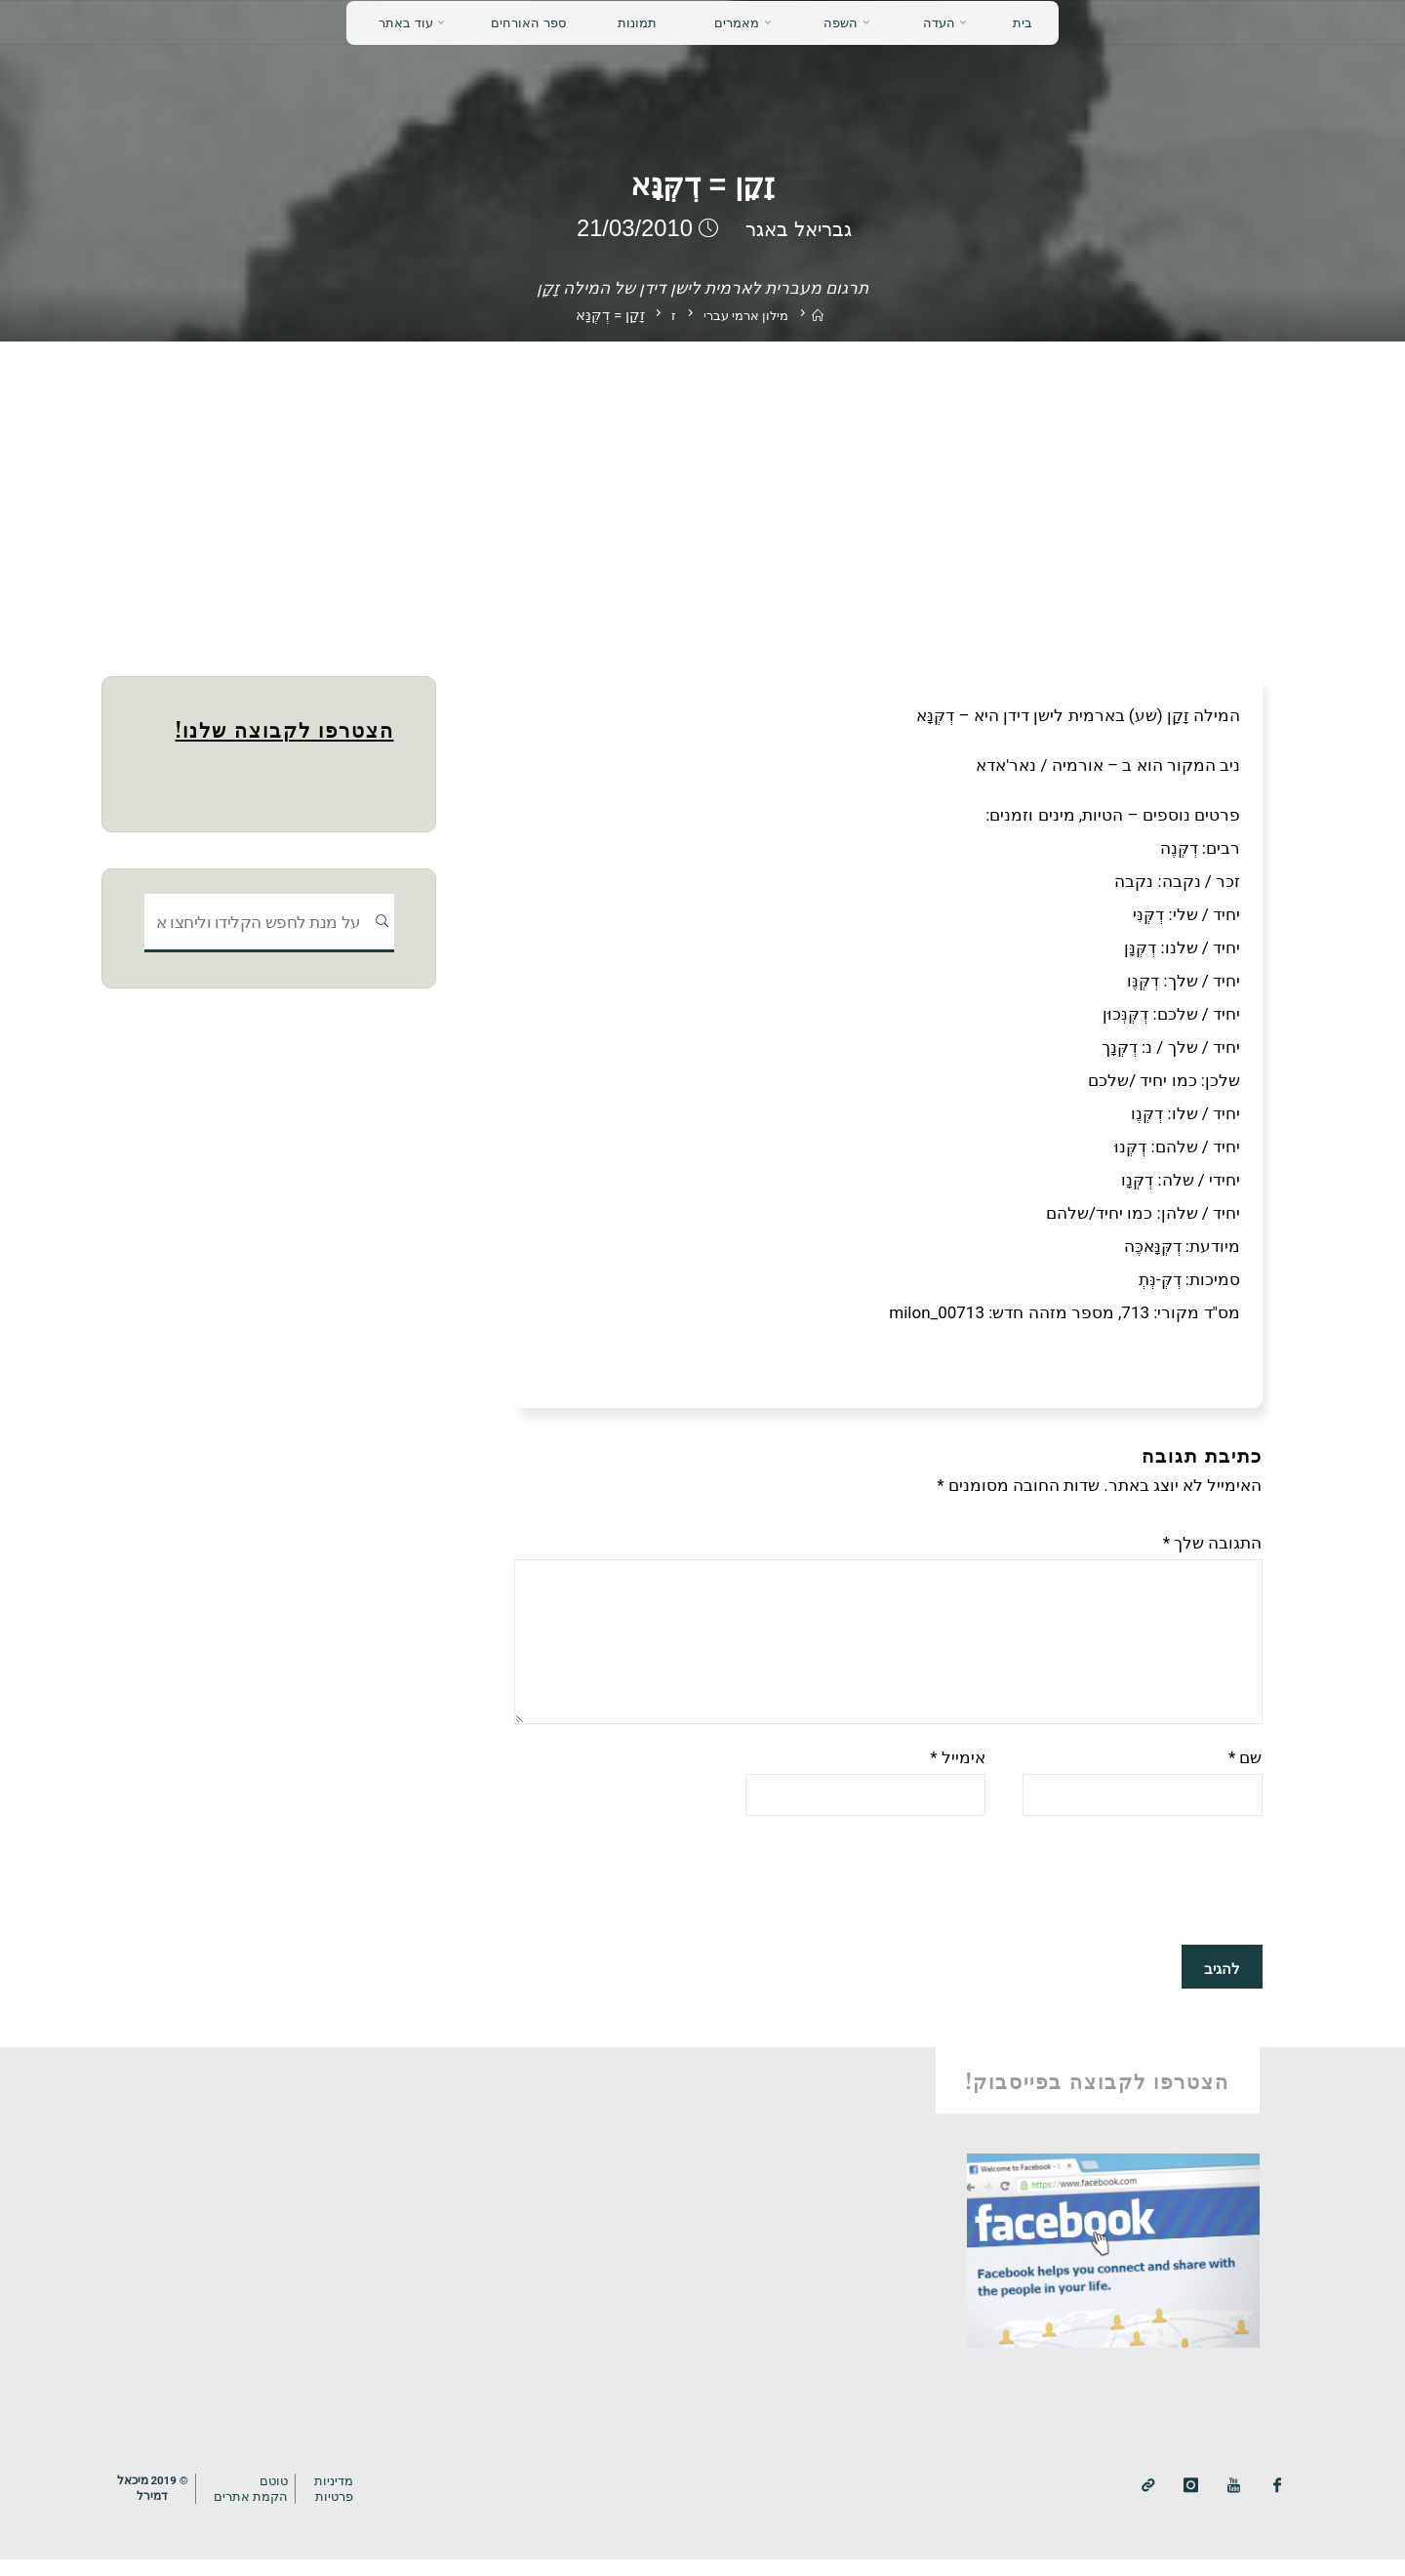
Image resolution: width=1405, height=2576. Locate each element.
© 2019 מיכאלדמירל (156, 2505)
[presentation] (1114, 1903)
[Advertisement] (702, 487)
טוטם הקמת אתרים (261, 2506)
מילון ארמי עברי (744, 315)
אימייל (957, 1776)
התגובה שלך (1213, 1542)
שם (1245, 1776)
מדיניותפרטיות (348, 2506)
